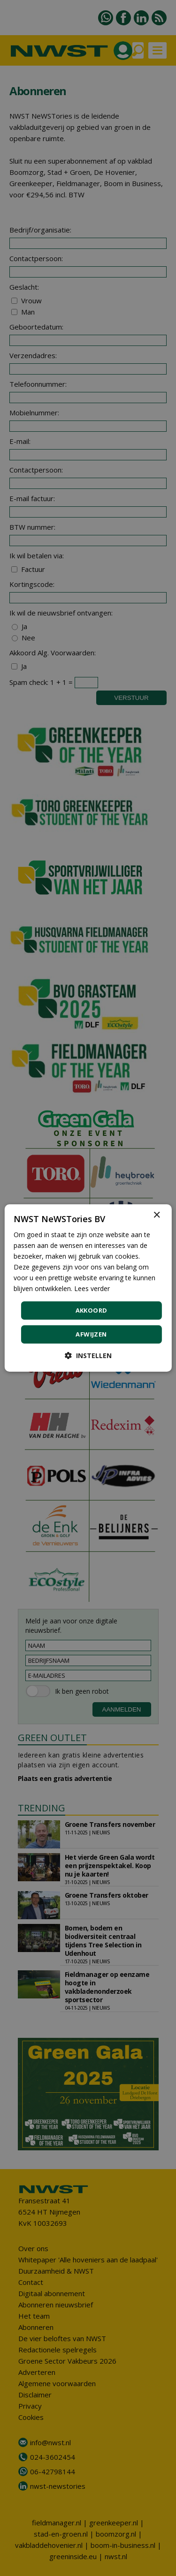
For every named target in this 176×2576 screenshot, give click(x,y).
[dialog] (87, 1288)
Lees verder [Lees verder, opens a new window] (92, 1288)
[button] (88, 1355)
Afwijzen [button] (91, 1334)
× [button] (156, 1215)
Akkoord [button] (91, 1310)
